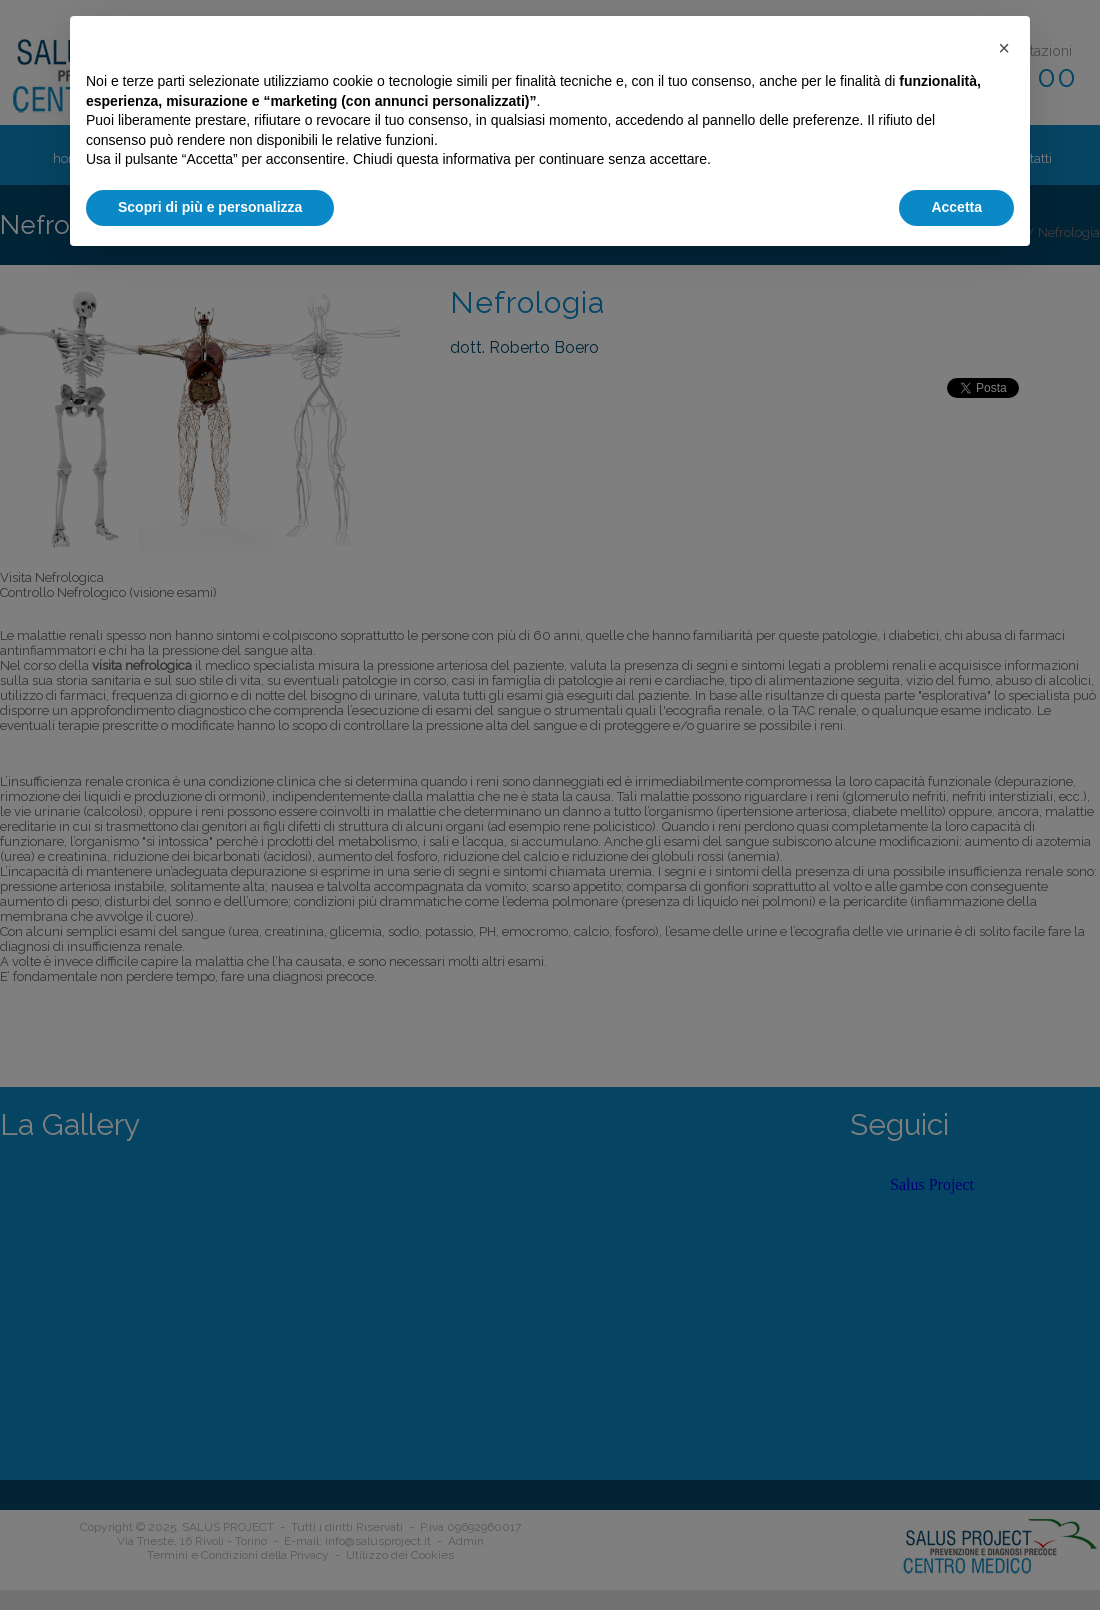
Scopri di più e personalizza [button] (210, 207)
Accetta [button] (956, 207)
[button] (1004, 48)
